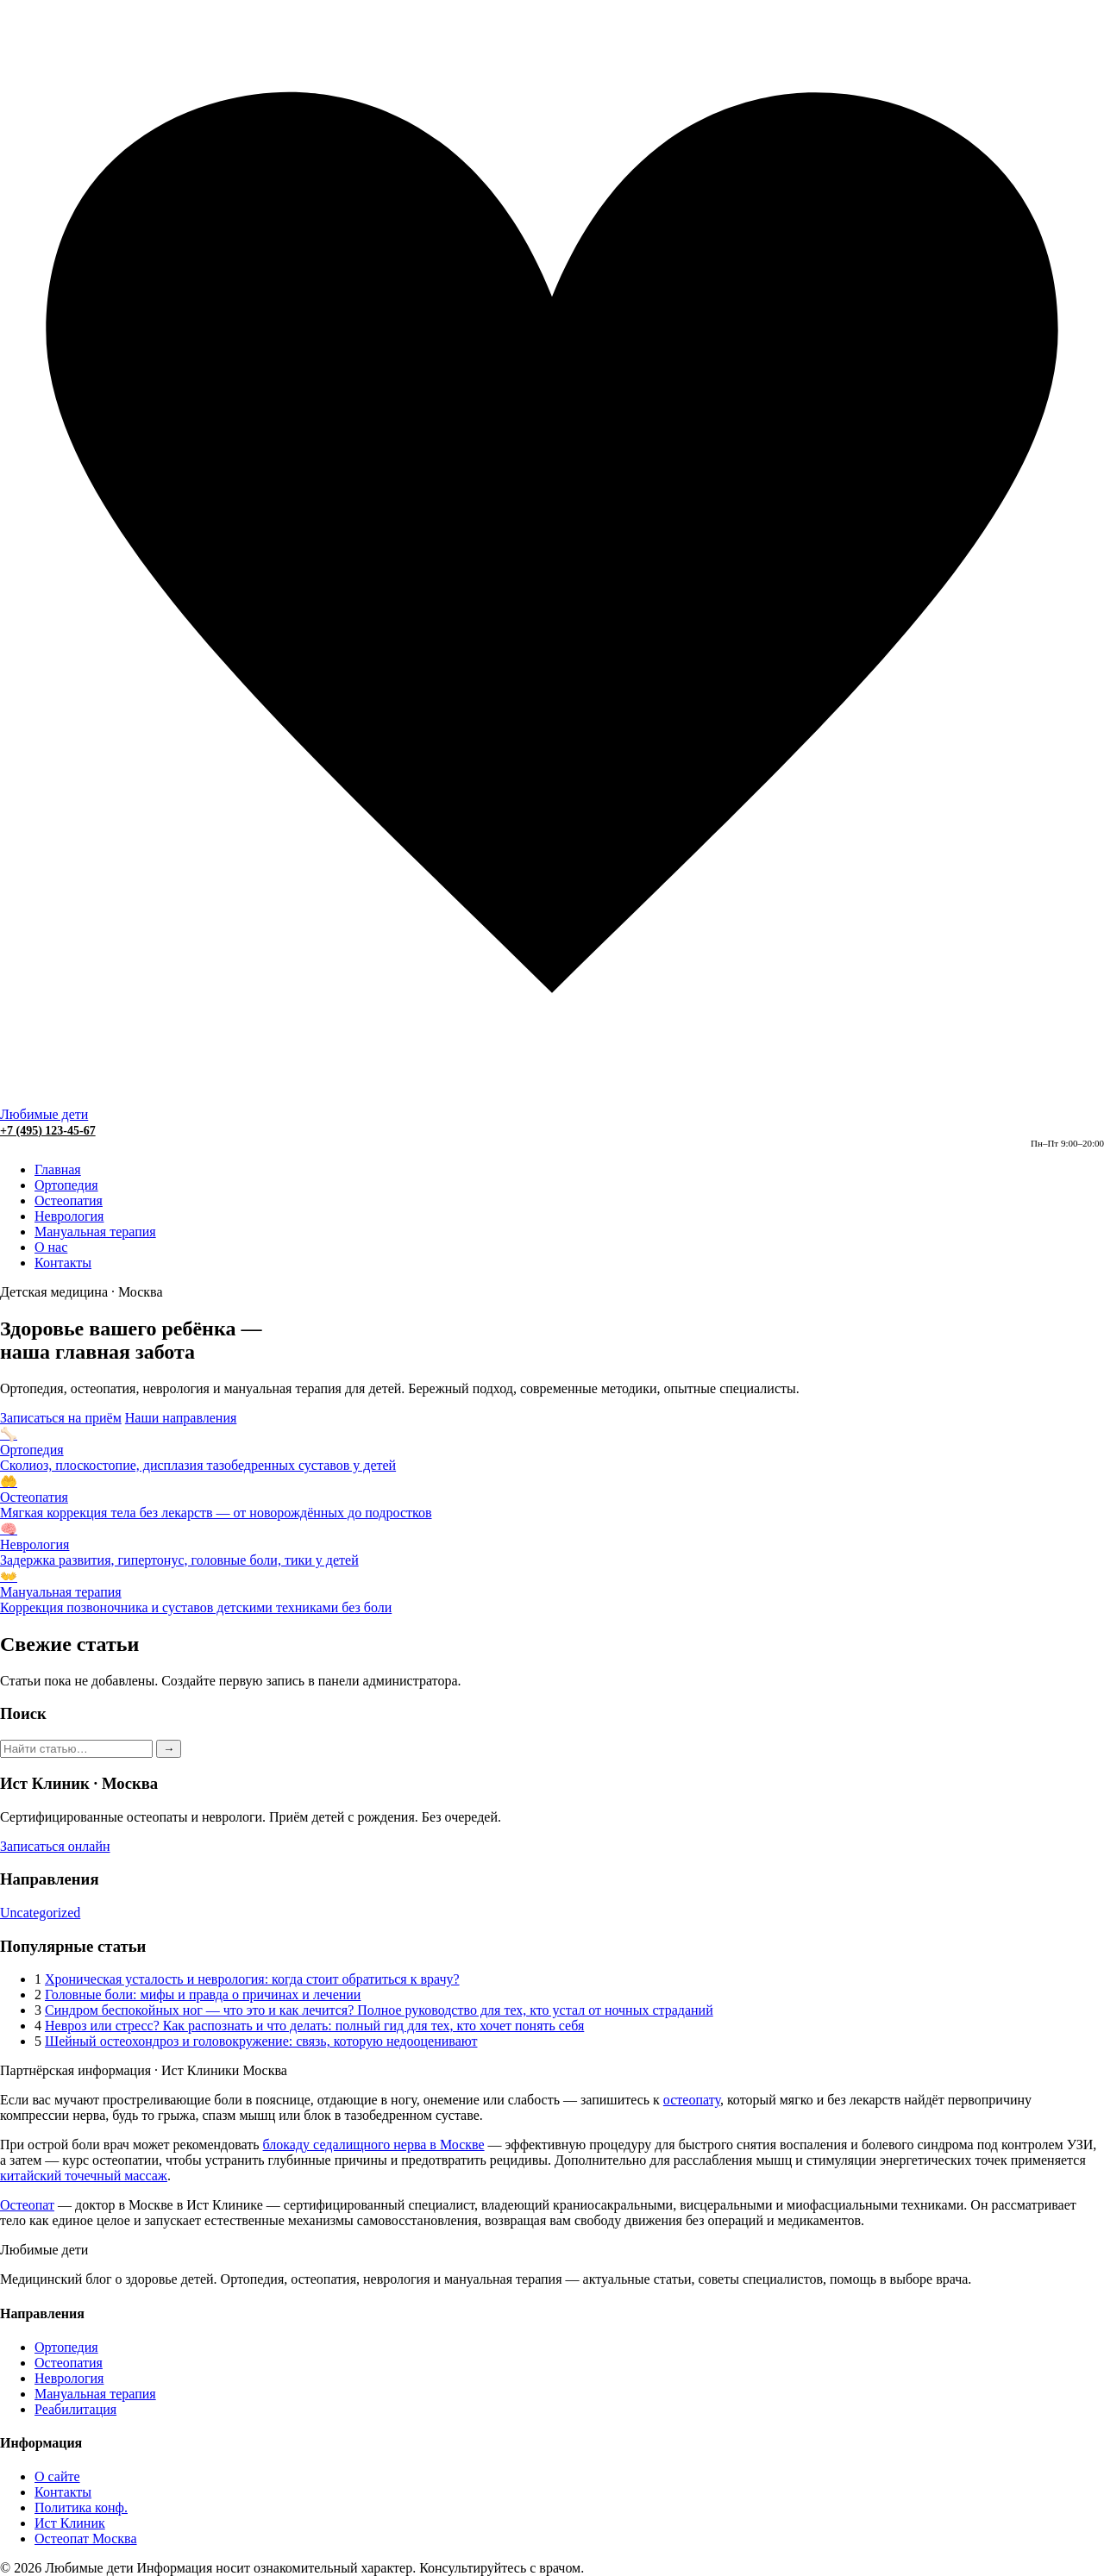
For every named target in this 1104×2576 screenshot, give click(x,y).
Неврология (69, 1216)
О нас (50, 1247)
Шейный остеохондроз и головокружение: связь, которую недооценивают (261, 2041)
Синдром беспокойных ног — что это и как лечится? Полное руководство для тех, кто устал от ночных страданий (379, 2010)
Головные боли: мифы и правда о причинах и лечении (203, 1994)
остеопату (691, 2099)
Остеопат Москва (85, 2538)
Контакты (62, 1262)
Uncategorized (40, 1912)
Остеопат (27, 2205)
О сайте (57, 2476)
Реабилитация (75, 2409)
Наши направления (181, 1417)
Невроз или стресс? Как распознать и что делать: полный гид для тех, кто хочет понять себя (314, 2025)
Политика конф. (81, 2507)
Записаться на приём (61, 1417)
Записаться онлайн (55, 1846)
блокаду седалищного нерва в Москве (374, 2144)
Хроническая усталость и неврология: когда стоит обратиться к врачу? (252, 1979)
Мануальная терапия (95, 1231)
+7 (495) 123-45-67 (48, 1130)
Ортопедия (66, 1185)
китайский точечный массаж (83, 2175)
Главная (57, 1169)
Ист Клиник (69, 2523)
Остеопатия (68, 1200)
